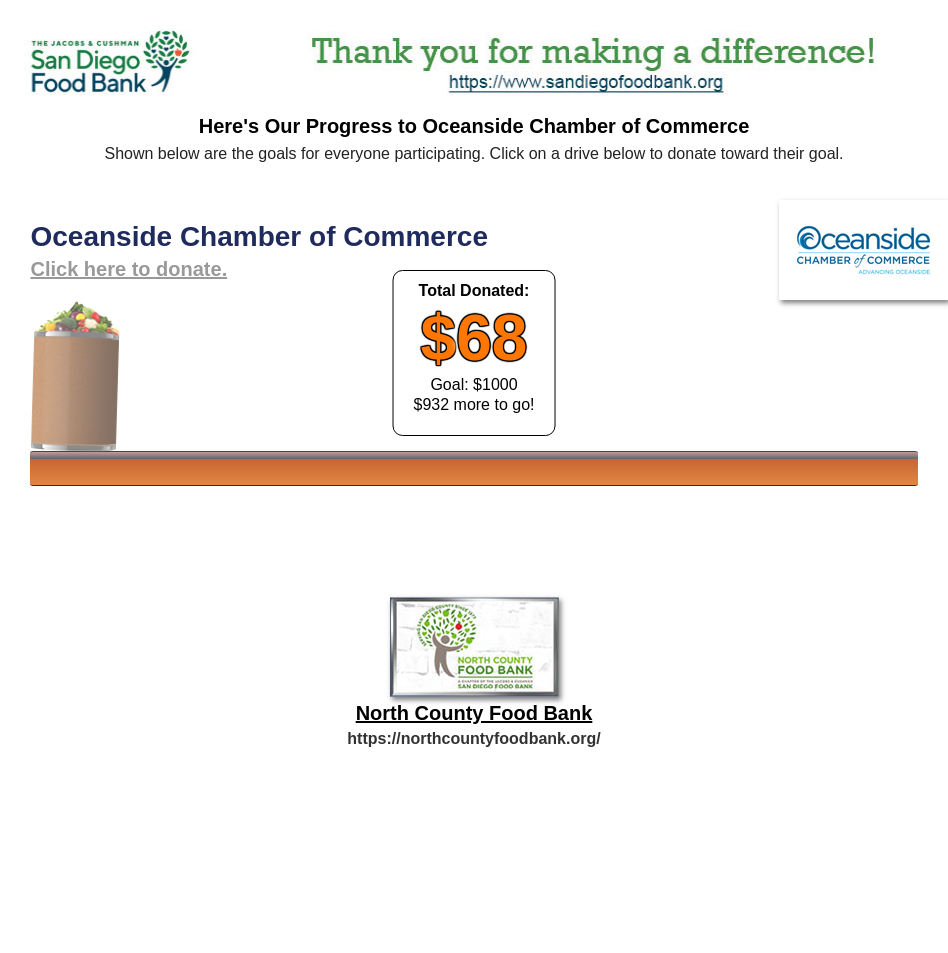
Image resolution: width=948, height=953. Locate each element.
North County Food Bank (474, 713)
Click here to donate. (128, 269)
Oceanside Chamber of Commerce (259, 236)
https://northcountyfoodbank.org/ (473, 738)
